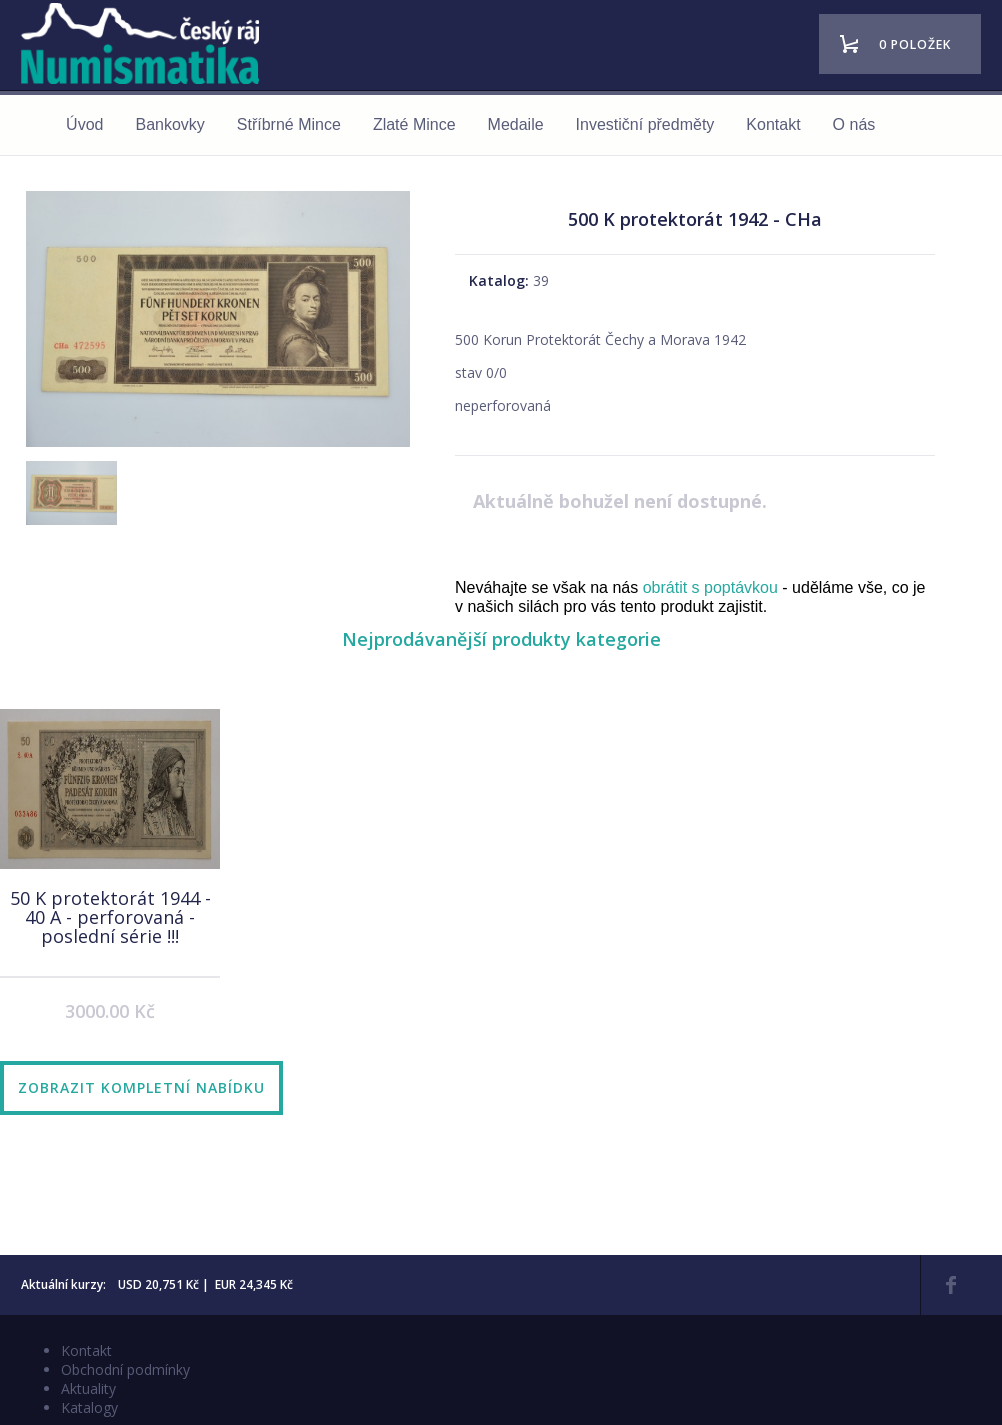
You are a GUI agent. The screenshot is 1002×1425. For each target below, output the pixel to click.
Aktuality (88, 1388)
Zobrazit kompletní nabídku (141, 1087)
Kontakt (773, 124)
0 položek (915, 44)
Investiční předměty (645, 124)
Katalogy (89, 1407)
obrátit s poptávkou (710, 587)
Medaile (516, 124)
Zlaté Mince (414, 124)
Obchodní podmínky (125, 1369)
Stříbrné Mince (289, 124)
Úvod (84, 124)
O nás (854, 124)
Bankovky (169, 124)
